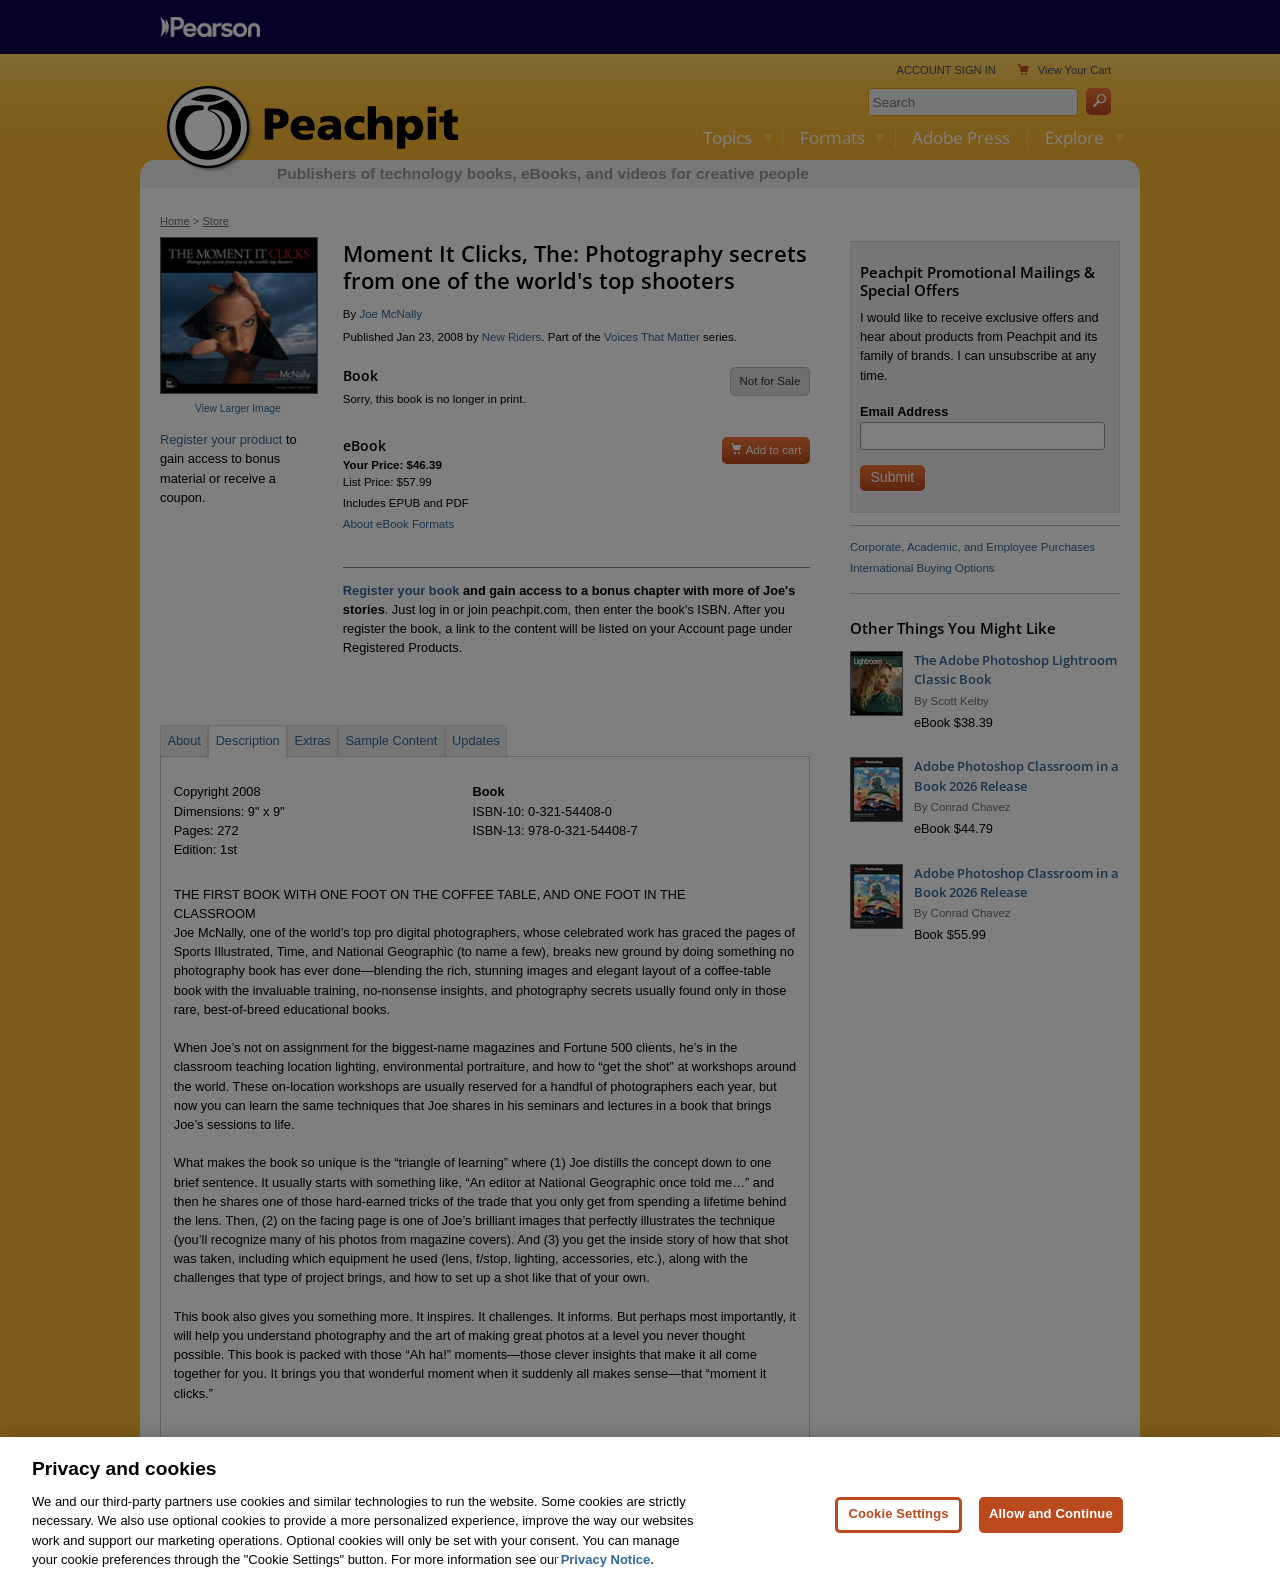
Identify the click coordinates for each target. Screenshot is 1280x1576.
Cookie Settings (898, 1528)
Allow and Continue (1051, 1528)
